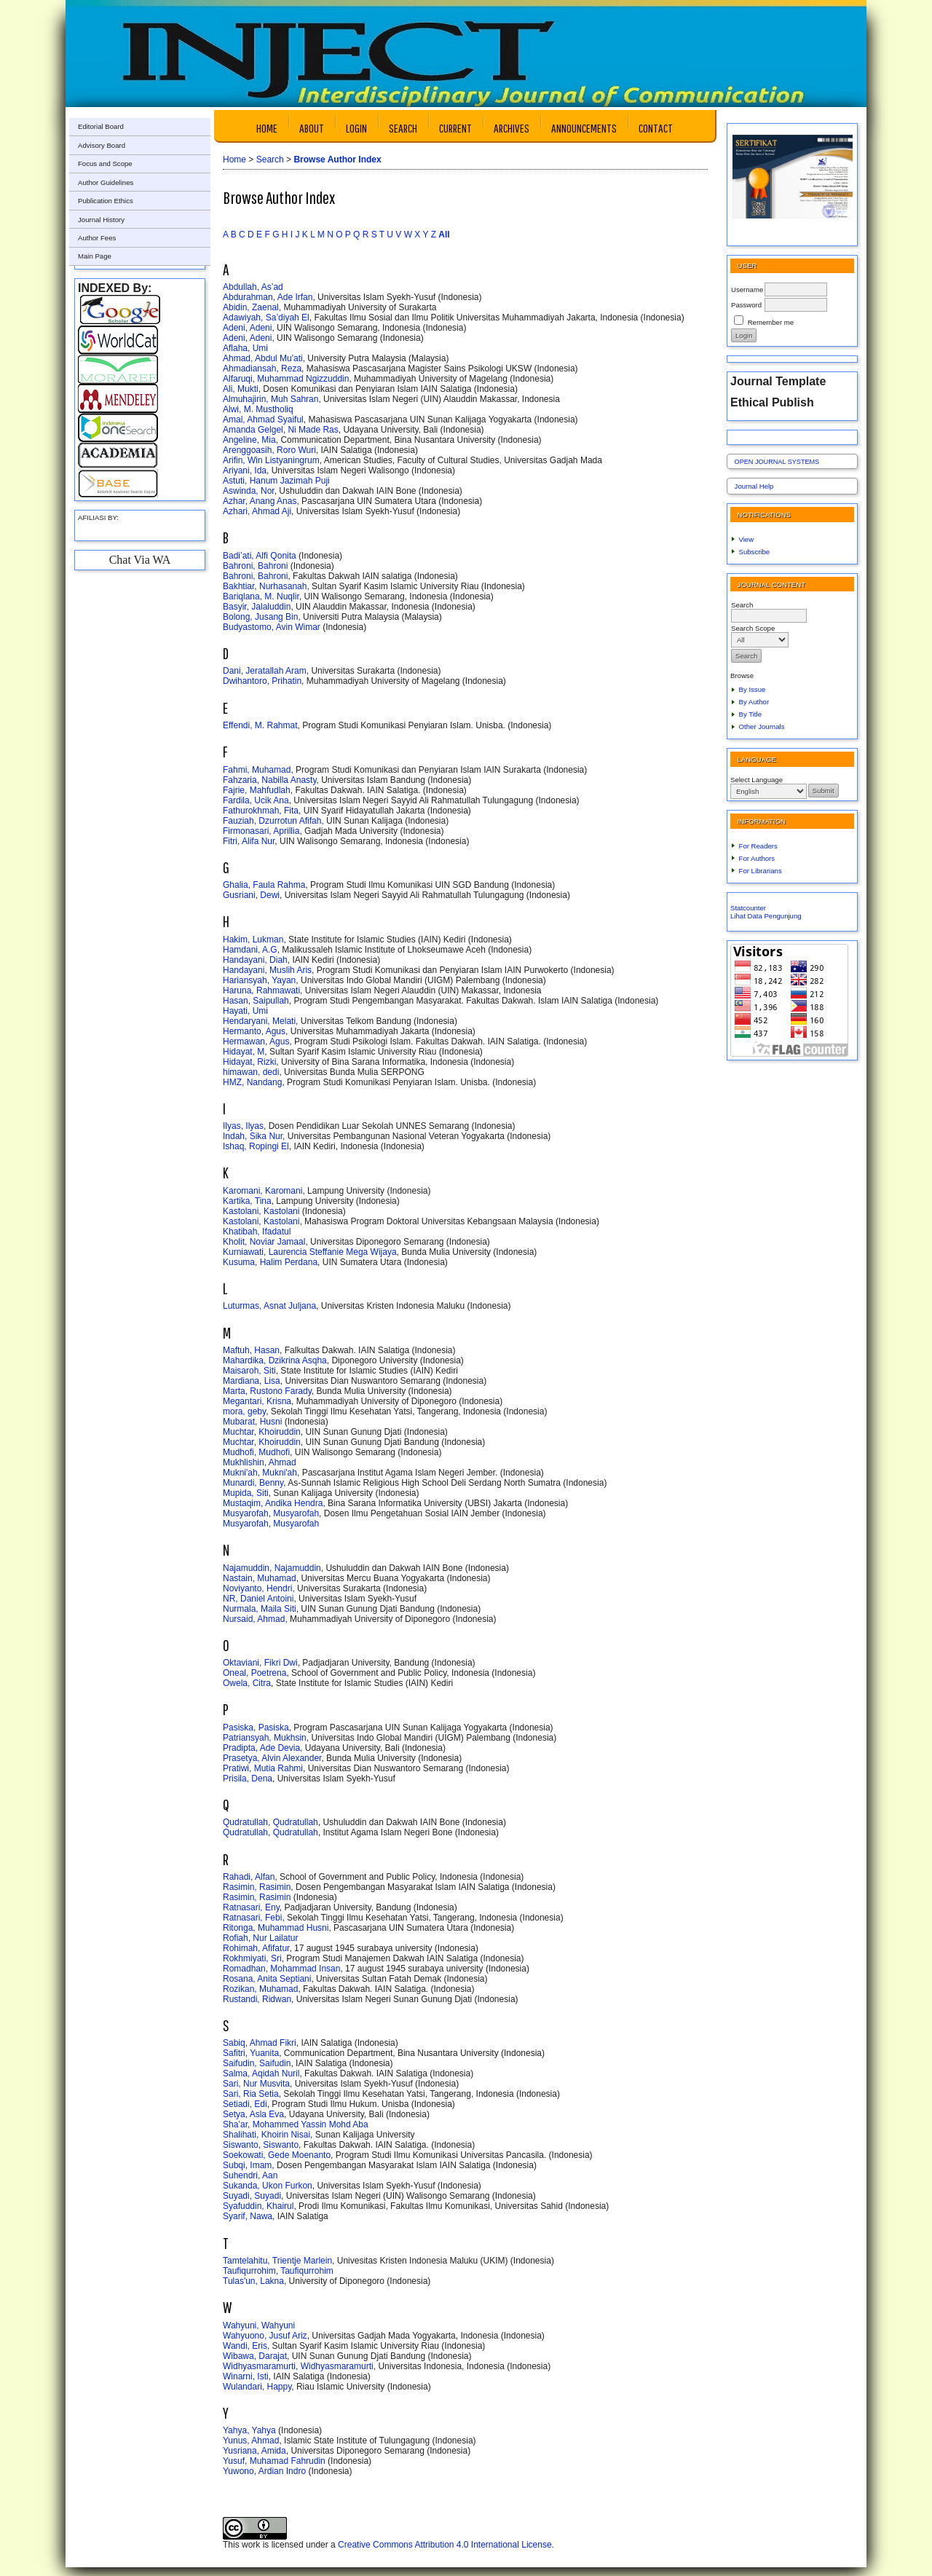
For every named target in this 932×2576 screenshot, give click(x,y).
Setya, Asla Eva (253, 2114)
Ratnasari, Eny (251, 1907)
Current (455, 128)
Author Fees (97, 238)
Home (266, 128)
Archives (511, 128)
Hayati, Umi (245, 1011)
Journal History (101, 220)
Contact (656, 128)
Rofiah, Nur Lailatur (260, 1938)
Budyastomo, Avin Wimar (271, 627)
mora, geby (244, 1411)
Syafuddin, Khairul (258, 2206)
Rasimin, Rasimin (257, 1887)
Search (403, 128)
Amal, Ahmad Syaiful (263, 419)
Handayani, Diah (255, 960)
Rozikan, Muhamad (260, 1989)
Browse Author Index (337, 159)
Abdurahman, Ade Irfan (267, 297)
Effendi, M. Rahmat (260, 725)
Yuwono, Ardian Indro (264, 2471)
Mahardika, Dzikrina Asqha (275, 1360)
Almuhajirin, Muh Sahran (270, 399)
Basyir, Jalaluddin (257, 607)
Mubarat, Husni (252, 1422)
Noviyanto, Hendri (257, 1588)
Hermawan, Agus (256, 1041)
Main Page (94, 256)
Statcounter (748, 908)
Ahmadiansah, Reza (262, 368)
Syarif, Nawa (247, 2216)
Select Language (756, 780)
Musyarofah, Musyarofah (271, 1513)
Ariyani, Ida (244, 470)
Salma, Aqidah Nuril (261, 2073)
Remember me (771, 322)
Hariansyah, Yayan (259, 980)
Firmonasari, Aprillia (261, 831)
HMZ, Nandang (252, 1082)
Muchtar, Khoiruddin (262, 1432)
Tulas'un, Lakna (253, 2281)
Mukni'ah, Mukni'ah (260, 1473)
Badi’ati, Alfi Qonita (259, 556)
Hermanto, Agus (254, 1031)
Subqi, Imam (247, 2165)
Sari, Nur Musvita (256, 2084)
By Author (754, 702)
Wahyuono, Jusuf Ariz (265, 2336)
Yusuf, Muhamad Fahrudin (274, 2461)
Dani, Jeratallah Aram (265, 671)
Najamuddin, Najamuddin (272, 1568)
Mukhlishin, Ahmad (259, 1462)
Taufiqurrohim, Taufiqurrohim (278, 2271)
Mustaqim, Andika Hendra (273, 1503)
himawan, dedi (251, 1072)
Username (747, 289)
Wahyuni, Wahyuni (259, 2325)
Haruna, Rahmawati (261, 990)
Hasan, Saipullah (256, 1001)
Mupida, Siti (246, 1493)
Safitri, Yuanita (251, 2053)
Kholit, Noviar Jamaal (264, 1242)
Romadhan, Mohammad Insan (281, 1968)
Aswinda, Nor (249, 491)
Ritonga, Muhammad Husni (275, 1928)
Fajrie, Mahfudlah (257, 790)
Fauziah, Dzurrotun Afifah (272, 821)
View (746, 539)
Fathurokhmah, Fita (261, 811)
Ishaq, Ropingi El (256, 1146)
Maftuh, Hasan (251, 1350)
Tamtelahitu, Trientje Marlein (277, 2261)
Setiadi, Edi (245, 2104)
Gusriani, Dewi (251, 895)
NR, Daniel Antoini (258, 1599)
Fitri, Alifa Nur (249, 841)
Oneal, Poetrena (254, 1673)
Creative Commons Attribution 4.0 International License (445, 2545)
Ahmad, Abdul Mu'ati (263, 358)
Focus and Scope (105, 163)
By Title (750, 714)
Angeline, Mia (249, 440)
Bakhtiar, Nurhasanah (265, 586)
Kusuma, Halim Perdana (270, 1262)
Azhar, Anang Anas (259, 501)
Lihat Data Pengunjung (766, 916)
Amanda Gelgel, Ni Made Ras (281, 430)
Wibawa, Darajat (255, 2356)
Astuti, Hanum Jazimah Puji (276, 481)
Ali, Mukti (240, 389)
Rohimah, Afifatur (256, 1948)
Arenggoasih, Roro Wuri (269, 450)
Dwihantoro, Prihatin (262, 681)
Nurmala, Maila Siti (259, 1609)
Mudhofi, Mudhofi (256, 1452)
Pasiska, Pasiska (256, 1727)
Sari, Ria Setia (251, 2094)
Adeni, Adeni (247, 328)
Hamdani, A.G (250, 950)
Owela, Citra (247, 1683)
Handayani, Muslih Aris (267, 970)
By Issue (752, 689)
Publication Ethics (105, 201)
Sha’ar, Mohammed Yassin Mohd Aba (295, 2124)
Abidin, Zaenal (251, 307)
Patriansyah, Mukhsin (265, 1738)
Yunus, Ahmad (251, 2440)
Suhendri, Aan (250, 2175)
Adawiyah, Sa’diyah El (266, 317)
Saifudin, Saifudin (257, 2063)
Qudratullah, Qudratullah (270, 1822)
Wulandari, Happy (257, 2387)
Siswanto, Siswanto (261, 2145)
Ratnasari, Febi (252, 1918)
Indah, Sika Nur (253, 1136)
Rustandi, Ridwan (257, 1999)
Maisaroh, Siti (249, 1371)
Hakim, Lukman (253, 939)
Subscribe (754, 552)
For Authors (757, 858)
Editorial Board (101, 126)
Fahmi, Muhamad (257, 770)
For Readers (758, 846)
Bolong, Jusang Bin (260, 617)
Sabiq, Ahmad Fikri (259, 2043)
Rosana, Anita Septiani (267, 1979)
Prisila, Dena (247, 1778)
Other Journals (762, 726)
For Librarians (760, 871)
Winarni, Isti (246, 2376)
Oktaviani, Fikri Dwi (260, 1663)
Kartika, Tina (247, 1201)
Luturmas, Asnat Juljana (269, 1306)
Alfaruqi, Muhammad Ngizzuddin (286, 379)
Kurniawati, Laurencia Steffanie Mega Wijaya (310, 1252)
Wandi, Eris (245, 2346)
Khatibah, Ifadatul (257, 1231)
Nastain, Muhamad (259, 1578)
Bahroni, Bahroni (255, 566)
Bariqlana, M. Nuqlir (261, 596)
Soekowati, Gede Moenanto (277, 2155)
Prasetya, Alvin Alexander (272, 1758)
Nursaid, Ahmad (254, 1619)
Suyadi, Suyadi (252, 2196)
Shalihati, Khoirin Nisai (266, 2135)
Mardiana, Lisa (251, 1381)
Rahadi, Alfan (249, 1877)
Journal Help (754, 486)
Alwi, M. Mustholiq (258, 409)
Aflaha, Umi (245, 348)
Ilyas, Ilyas (243, 1126)
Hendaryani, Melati (259, 1021)
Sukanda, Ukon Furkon (267, 2186)
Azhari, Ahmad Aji (257, 511)
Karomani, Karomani (262, 1191)
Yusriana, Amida (254, 2451)
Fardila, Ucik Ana (256, 800)
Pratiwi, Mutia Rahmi (263, 1768)
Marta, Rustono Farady (267, 1391)
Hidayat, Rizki (249, 1062)
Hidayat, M (243, 1052)
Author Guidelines (105, 182)
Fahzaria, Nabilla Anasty (270, 780)
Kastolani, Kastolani (261, 1211)
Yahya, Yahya (249, 2430)
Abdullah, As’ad (253, 287)
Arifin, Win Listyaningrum (271, 460)
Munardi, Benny (253, 1483)
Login (356, 128)
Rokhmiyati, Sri (252, 1958)
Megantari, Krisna (257, 1401)
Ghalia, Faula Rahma (264, 885)
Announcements (584, 128)
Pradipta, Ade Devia (261, 1748)
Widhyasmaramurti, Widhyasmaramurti (298, 2366)
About (311, 128)
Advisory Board (101, 145)
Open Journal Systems (777, 461)
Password (746, 305)
